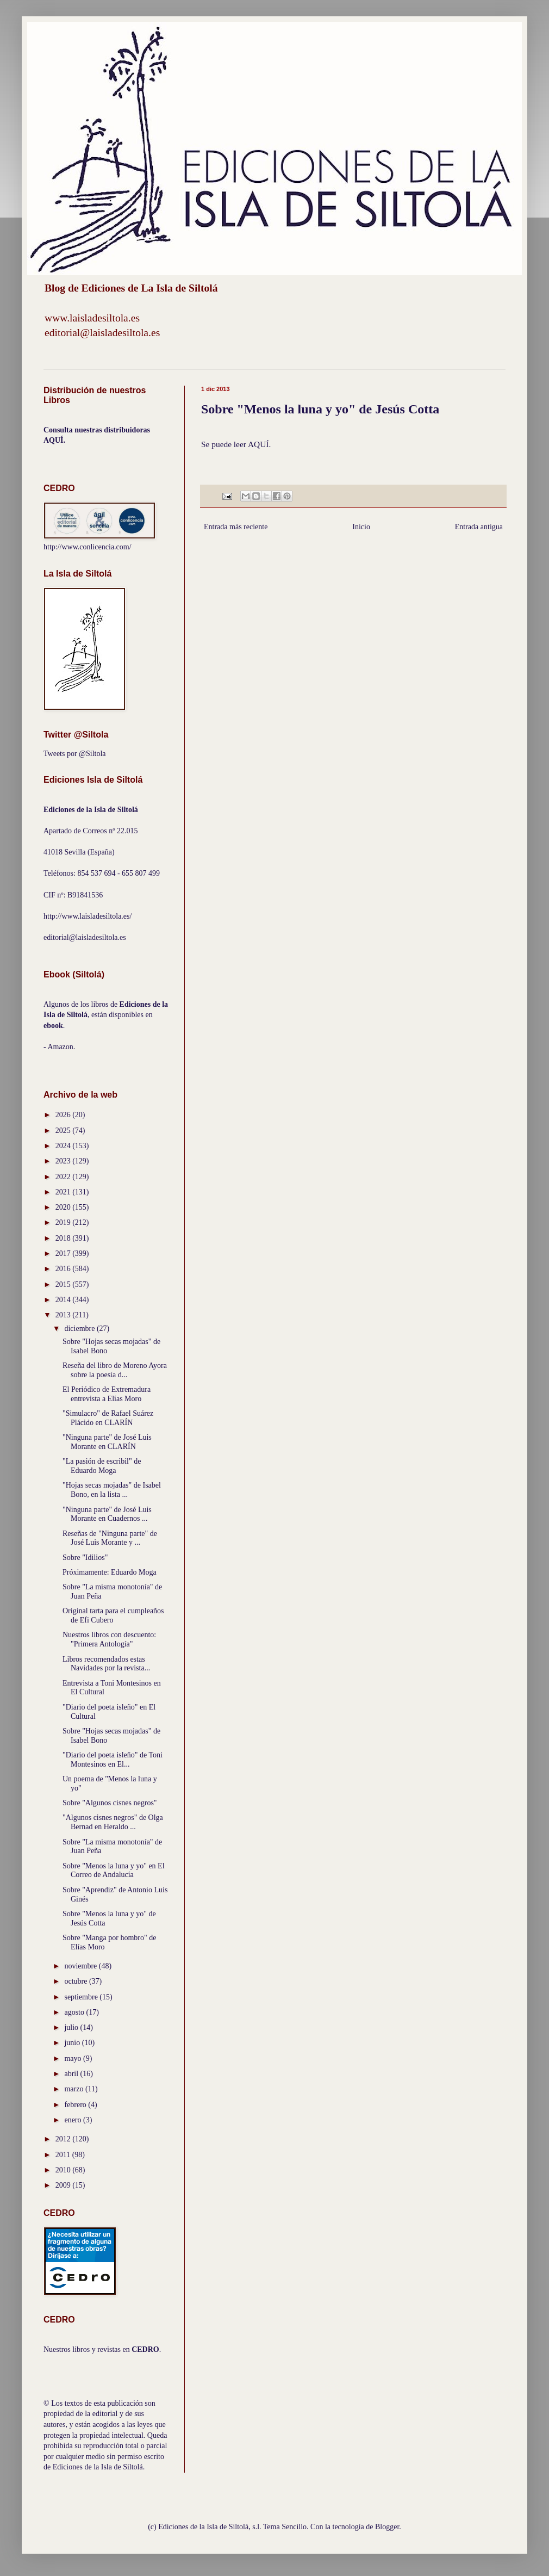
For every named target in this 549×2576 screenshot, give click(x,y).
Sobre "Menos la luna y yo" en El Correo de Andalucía (114, 1870)
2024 (64, 1146)
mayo (73, 2058)
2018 (64, 1238)
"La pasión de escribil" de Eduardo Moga (102, 1466)
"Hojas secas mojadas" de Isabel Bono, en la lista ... (112, 1489)
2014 (64, 1300)
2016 (64, 1269)
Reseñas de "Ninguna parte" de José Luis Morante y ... (110, 1538)
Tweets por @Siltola (74, 754)
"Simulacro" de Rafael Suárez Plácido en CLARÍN (108, 1418)
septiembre (81, 1997)
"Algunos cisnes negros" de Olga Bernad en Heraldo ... (113, 1822)
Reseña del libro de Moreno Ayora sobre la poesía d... (115, 1370)
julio (72, 2027)
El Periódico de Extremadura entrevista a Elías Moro (107, 1394)
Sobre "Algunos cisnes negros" (110, 1803)
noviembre (81, 1966)
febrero (76, 2105)
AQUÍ (258, 444)
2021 (64, 1192)
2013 (64, 1315)
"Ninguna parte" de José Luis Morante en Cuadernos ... (107, 1514)
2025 (64, 1130)
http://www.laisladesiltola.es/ (87, 916)
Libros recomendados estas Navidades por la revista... (106, 1664)
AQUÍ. (54, 440)
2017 (64, 1253)
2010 (64, 2170)
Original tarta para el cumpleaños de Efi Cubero (113, 1615)
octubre (76, 1981)
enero (73, 2120)
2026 (64, 1115)
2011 (63, 2155)
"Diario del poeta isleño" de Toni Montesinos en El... (113, 1759)
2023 (64, 1161)
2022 (64, 1177)
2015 (64, 1284)
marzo (74, 2089)
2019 (64, 1222)
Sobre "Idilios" (85, 1557)
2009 (64, 2185)
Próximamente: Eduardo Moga (110, 1572)
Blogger (387, 2527)
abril (72, 2074)
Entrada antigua (479, 527)
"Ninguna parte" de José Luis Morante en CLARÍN (107, 1442)
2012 (64, 2139)
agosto (75, 2012)
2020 (64, 1207)
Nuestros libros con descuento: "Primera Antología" (109, 1639)
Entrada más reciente (235, 527)
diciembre (80, 1328)
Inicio (361, 527)
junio (73, 2043)
